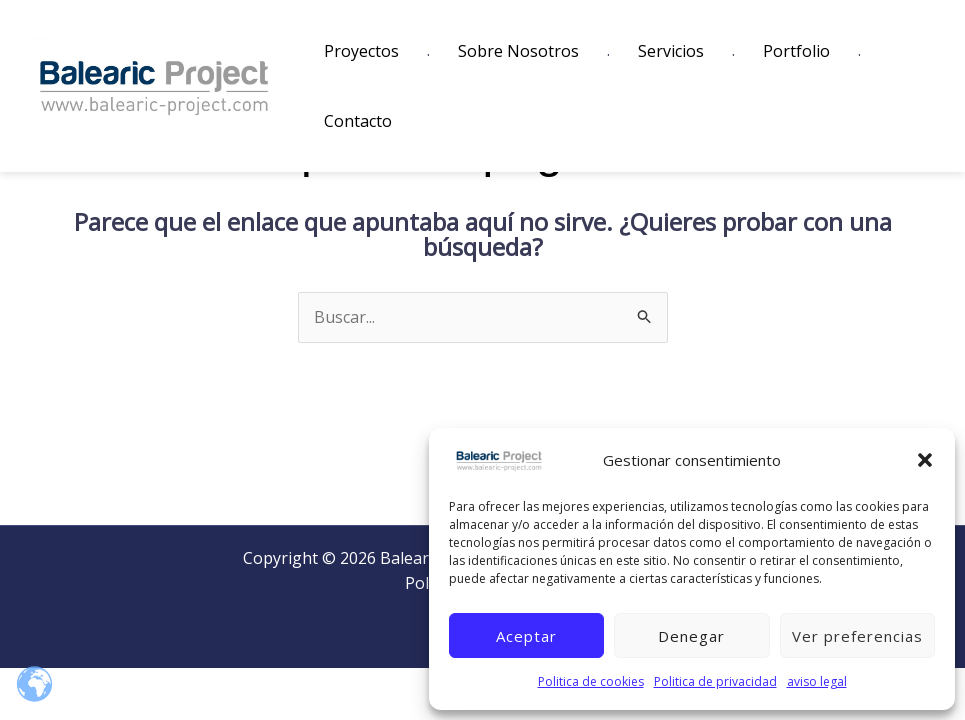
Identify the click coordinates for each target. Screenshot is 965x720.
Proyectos (361, 51)
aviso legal (817, 681)
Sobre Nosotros (518, 51)
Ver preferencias (857, 636)
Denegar (691, 636)
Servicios (671, 51)
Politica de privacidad (715, 681)
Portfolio (796, 51)
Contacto (358, 121)
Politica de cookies (591, 681)
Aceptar (526, 636)
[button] (925, 460)
